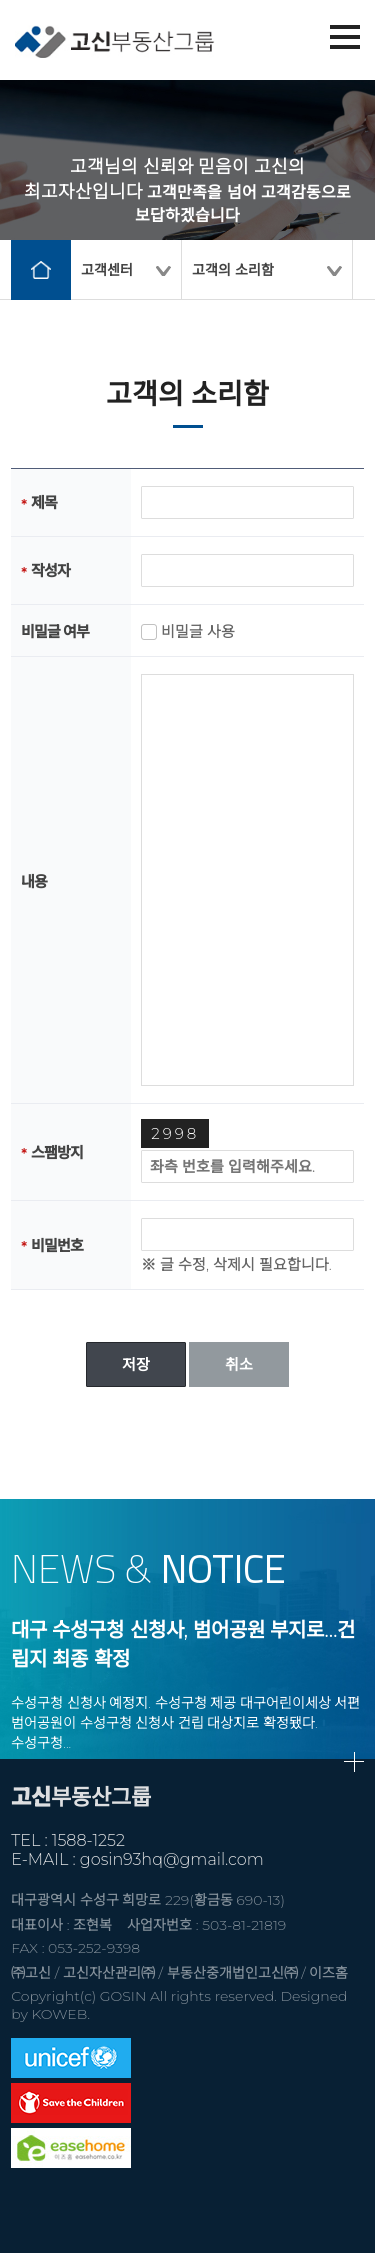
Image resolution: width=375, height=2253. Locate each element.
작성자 (50, 570)
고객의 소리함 (233, 270)
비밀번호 (57, 1245)
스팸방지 (57, 1152)
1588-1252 (88, 1840)
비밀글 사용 (198, 632)
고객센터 (107, 270)
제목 (44, 502)
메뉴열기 (345, 37)
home (41, 270)
